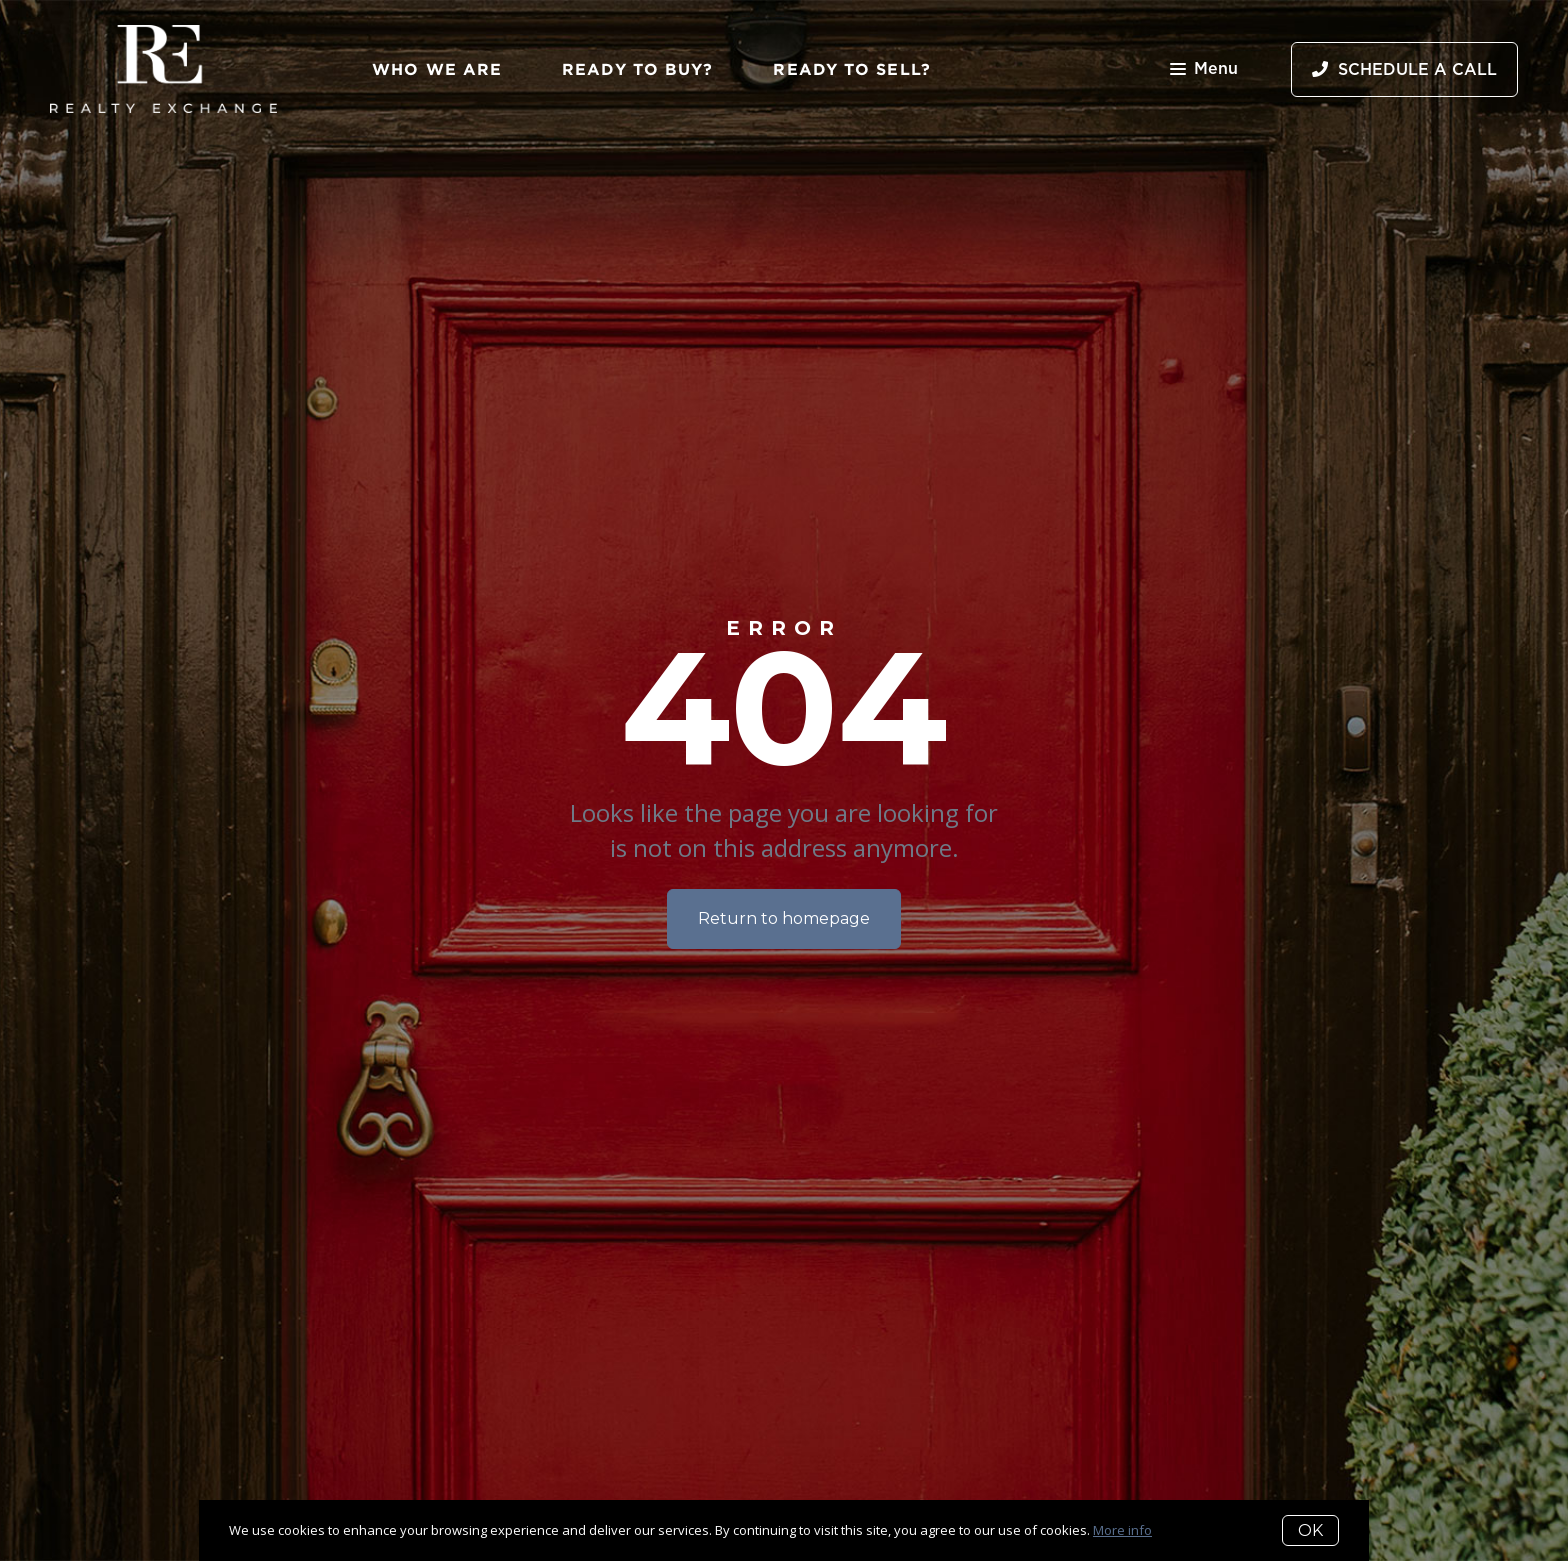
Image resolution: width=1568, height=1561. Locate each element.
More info (1122, 1530)
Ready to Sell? (851, 69)
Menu (1204, 70)
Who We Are (437, 69)
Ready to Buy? (637, 69)
